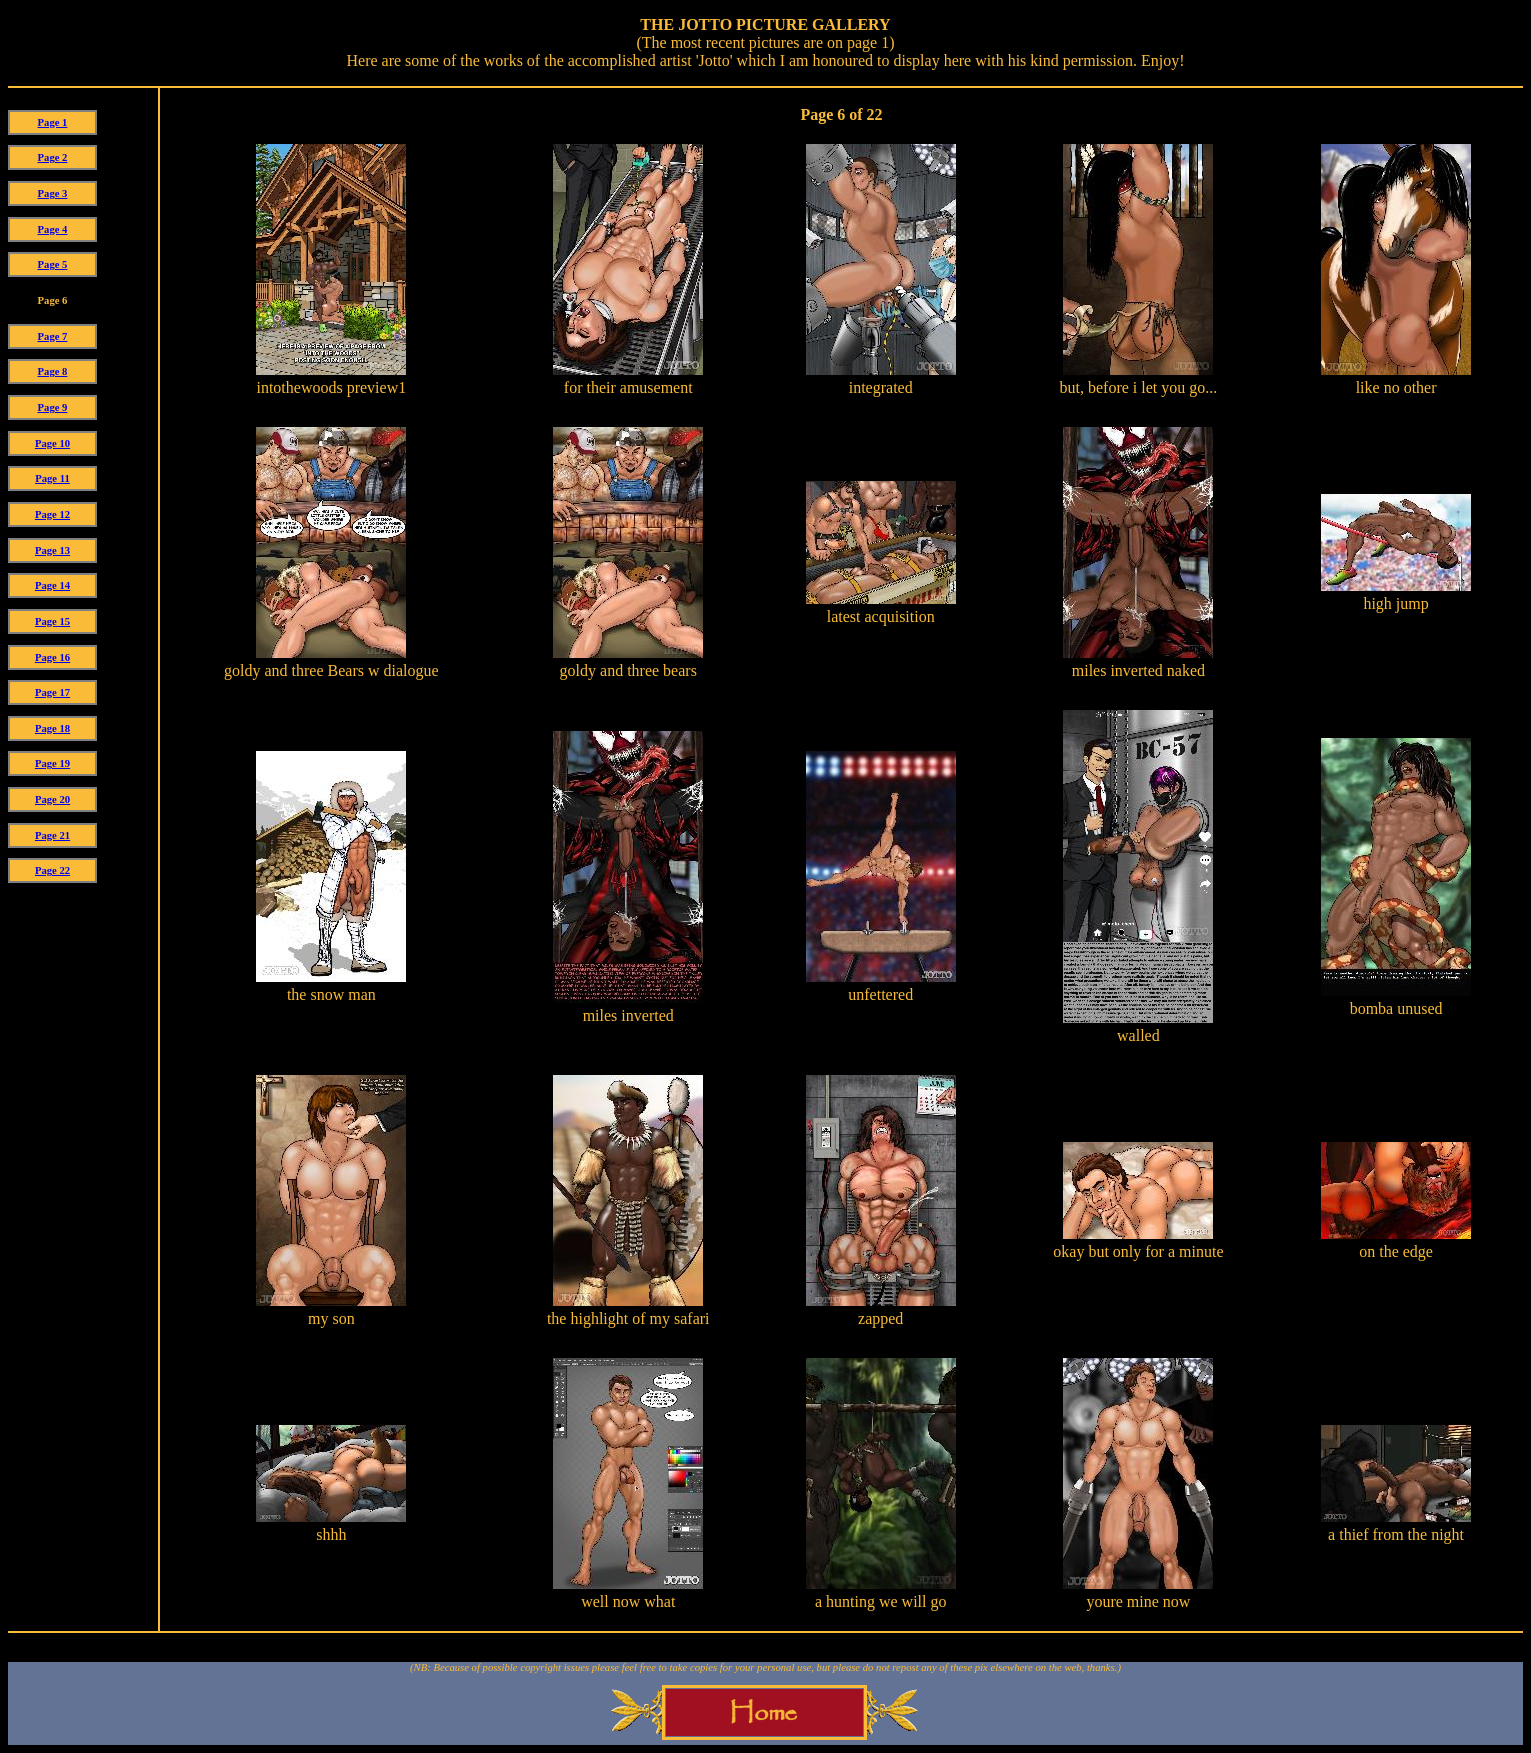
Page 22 (52, 870)
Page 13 (52, 550)
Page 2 (53, 157)
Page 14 (52, 585)
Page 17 (52, 692)
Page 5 (53, 264)
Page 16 (52, 657)
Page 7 (53, 336)
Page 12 (52, 514)
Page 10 (52, 443)
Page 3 (53, 193)
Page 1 (53, 122)
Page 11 (52, 478)
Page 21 (52, 835)
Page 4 (53, 229)
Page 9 (53, 407)
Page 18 (52, 728)
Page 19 (52, 763)
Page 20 (52, 799)
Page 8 (53, 371)
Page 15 (52, 621)
